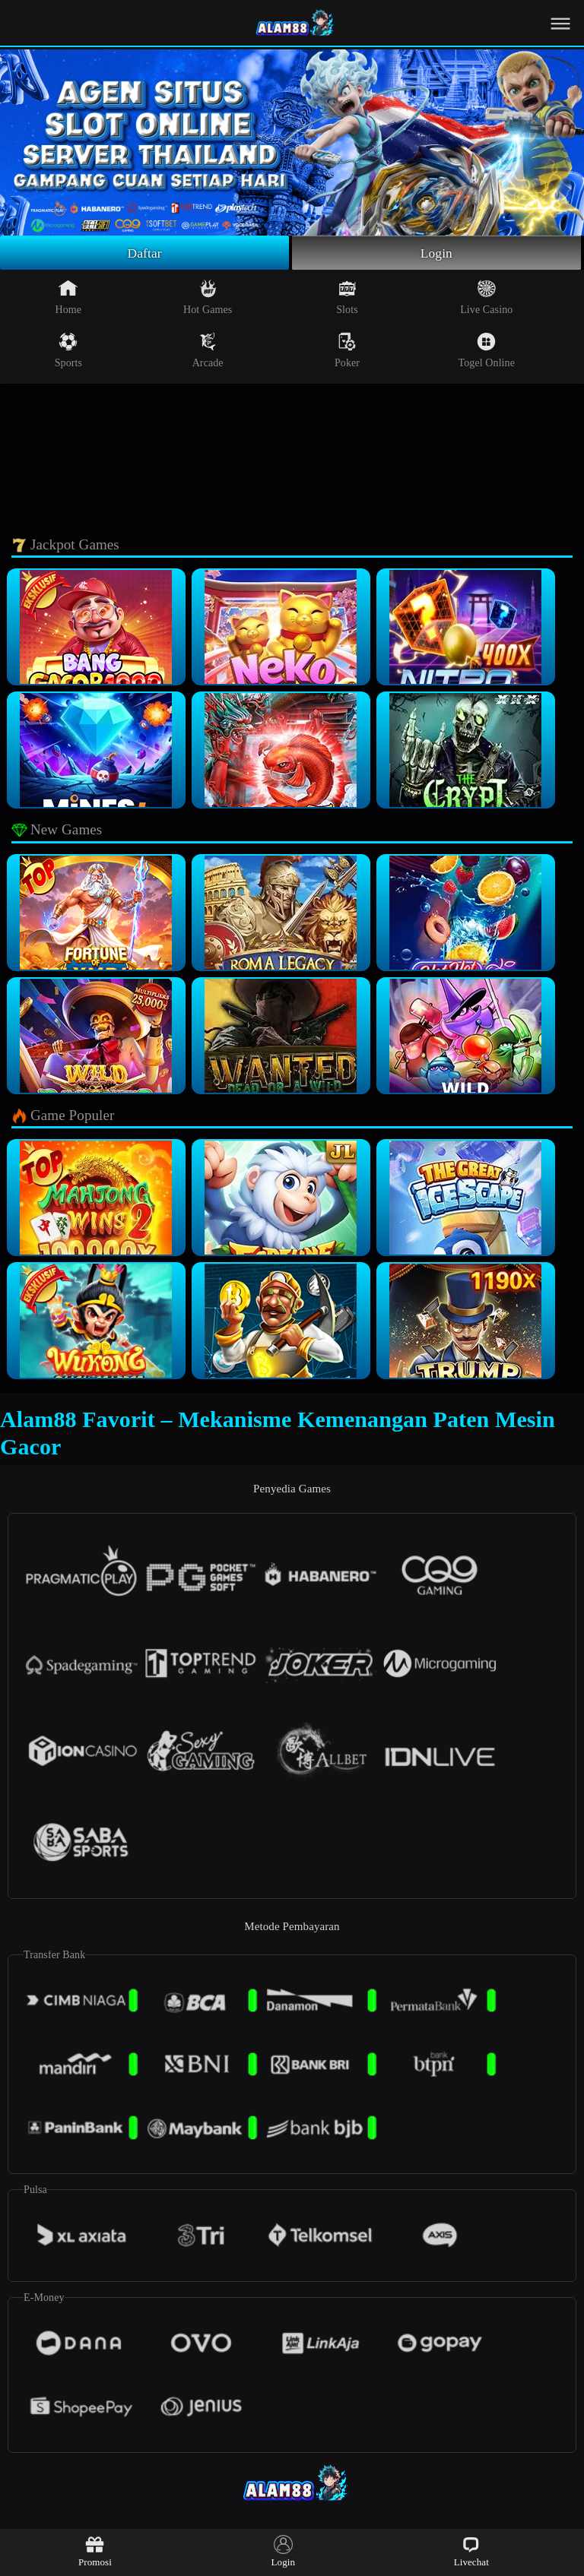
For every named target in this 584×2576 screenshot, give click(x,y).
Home (69, 298)
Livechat (471, 2551)
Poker (347, 351)
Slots (347, 298)
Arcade (208, 351)
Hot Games (207, 298)
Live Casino (486, 298)
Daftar (145, 253)
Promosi (95, 2551)
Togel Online (487, 351)
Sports (68, 351)
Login (436, 253)
